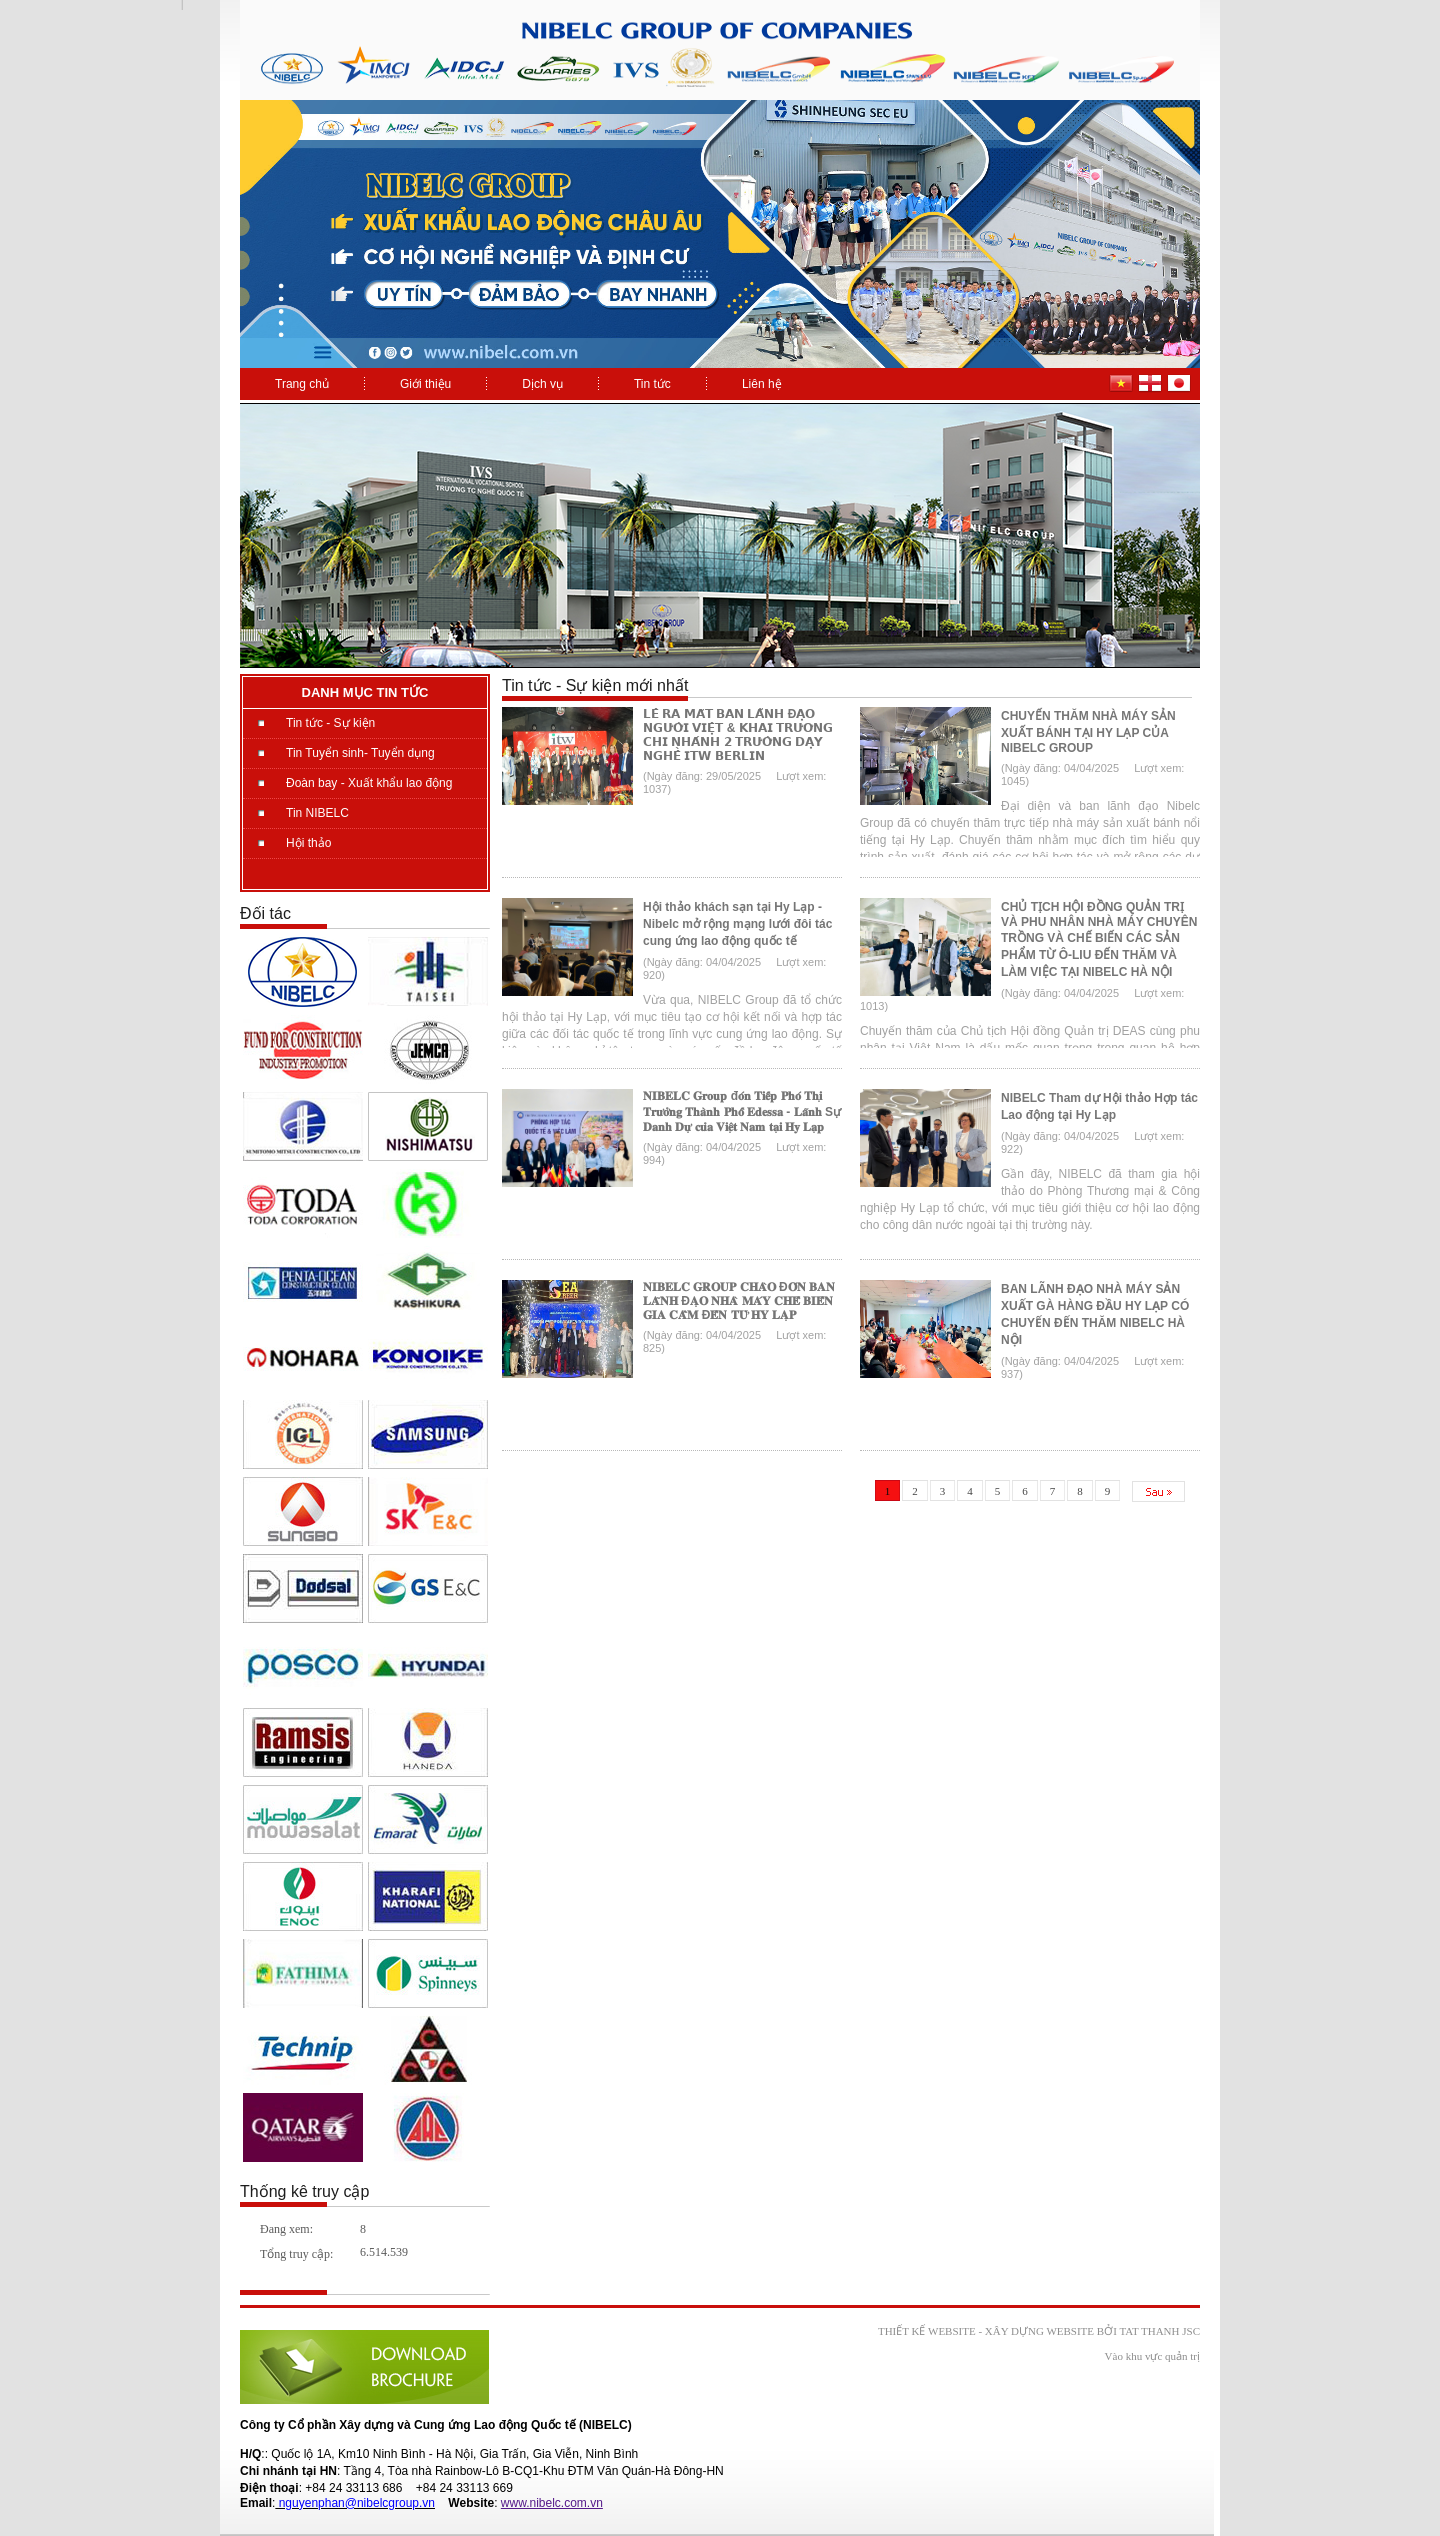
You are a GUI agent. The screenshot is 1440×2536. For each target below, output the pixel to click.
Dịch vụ (542, 384)
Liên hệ (762, 384)
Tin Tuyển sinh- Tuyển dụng (360, 753)
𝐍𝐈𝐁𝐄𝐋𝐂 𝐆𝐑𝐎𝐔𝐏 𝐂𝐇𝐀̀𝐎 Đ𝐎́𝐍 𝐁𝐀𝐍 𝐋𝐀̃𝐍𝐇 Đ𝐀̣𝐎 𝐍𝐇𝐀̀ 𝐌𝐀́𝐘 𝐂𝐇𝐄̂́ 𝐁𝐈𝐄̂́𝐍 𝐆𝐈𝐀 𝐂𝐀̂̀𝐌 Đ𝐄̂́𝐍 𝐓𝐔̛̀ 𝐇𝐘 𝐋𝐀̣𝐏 (739, 1301)
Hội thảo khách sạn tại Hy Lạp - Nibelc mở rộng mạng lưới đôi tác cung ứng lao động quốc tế (737, 924)
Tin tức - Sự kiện (330, 723)
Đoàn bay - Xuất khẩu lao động (369, 783)
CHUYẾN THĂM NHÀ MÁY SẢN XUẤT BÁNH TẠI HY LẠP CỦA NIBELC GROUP (1088, 732)
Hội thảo (308, 843)
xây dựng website (1039, 2331)
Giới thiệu (425, 384)
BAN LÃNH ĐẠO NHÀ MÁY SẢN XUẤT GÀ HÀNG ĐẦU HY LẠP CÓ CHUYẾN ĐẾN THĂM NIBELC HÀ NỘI (1095, 1314)
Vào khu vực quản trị (1152, 2356)
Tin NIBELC (317, 813)
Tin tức (652, 384)
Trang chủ (302, 384)
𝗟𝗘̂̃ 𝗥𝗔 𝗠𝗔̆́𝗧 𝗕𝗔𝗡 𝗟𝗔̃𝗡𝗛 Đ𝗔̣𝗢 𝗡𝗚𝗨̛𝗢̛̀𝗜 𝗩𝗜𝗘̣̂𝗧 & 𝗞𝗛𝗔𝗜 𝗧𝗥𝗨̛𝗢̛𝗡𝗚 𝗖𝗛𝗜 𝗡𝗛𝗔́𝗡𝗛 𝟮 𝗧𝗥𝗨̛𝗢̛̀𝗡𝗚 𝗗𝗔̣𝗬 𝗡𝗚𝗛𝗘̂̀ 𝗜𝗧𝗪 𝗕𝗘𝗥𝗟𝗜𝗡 (738, 735)
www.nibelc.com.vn (552, 2503)
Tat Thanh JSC (1159, 2331)
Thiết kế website (927, 2331)
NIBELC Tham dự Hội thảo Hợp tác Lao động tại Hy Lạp (1099, 1106)
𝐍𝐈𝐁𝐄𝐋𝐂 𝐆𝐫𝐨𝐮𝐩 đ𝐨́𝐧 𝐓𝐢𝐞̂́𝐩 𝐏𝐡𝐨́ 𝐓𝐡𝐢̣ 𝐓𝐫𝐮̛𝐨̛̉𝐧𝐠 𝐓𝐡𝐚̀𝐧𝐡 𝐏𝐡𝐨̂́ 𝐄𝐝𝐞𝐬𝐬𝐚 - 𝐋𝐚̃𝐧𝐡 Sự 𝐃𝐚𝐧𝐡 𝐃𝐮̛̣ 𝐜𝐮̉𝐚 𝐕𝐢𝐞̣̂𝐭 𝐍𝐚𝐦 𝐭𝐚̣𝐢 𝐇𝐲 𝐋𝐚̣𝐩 (742, 1111)
